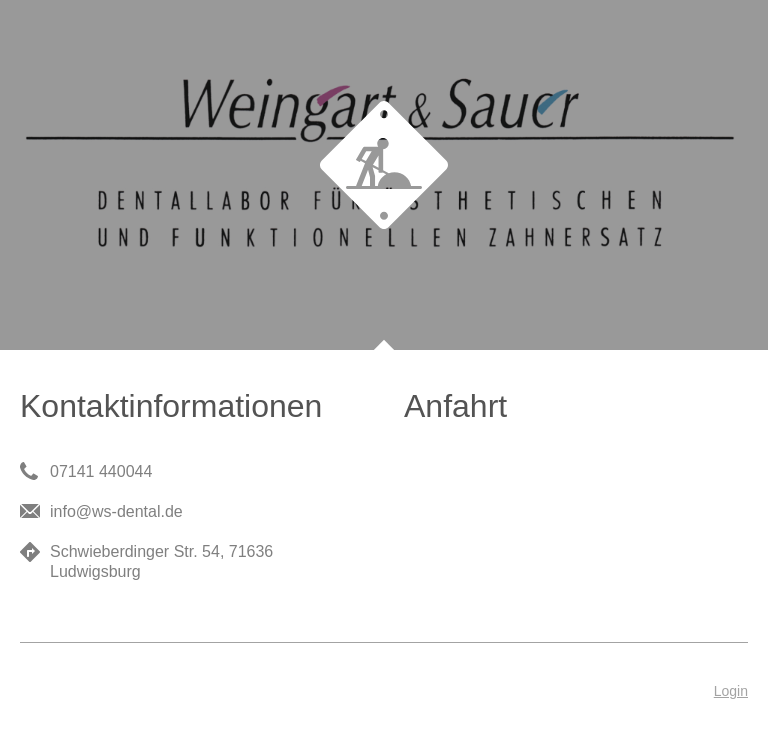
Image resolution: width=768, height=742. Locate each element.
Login (731, 691)
